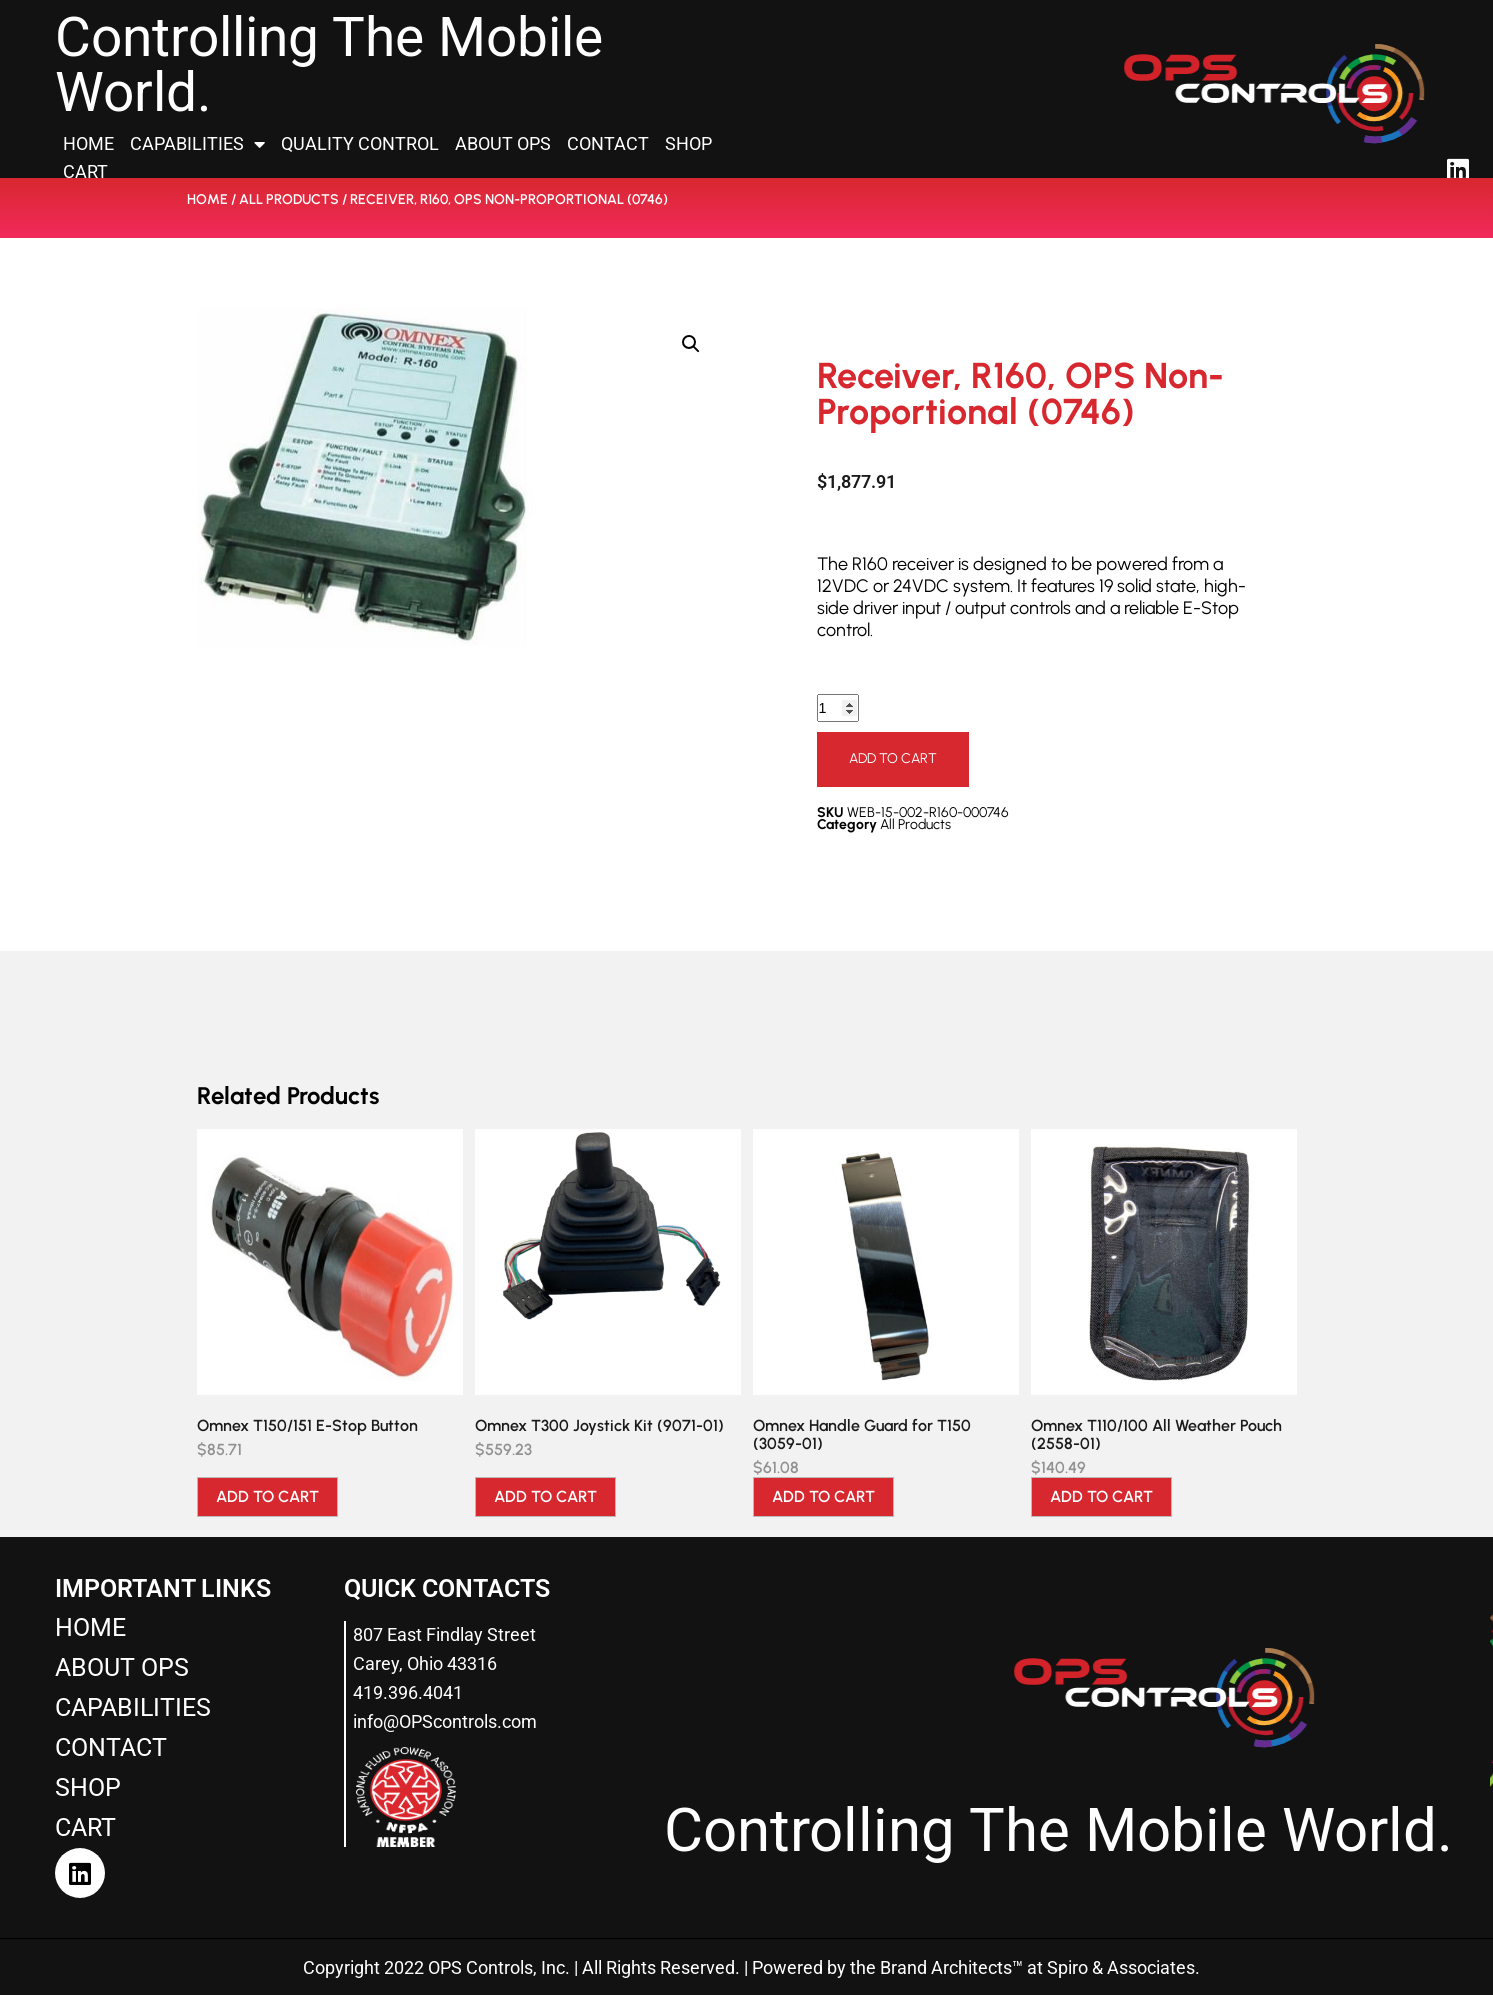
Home (88, 143)
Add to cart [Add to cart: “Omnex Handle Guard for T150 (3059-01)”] (823, 1496)
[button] (691, 344)
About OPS (503, 143)
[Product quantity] (841, 708)
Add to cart (893, 758)
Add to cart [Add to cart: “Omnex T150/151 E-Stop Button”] (267, 1496)
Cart (85, 171)
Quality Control (360, 143)
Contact (608, 143)
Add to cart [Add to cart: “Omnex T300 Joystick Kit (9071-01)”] (545, 1496)
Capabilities (197, 144)
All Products (289, 199)
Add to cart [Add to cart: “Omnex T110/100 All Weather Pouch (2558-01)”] (1101, 1496)
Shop (688, 143)
